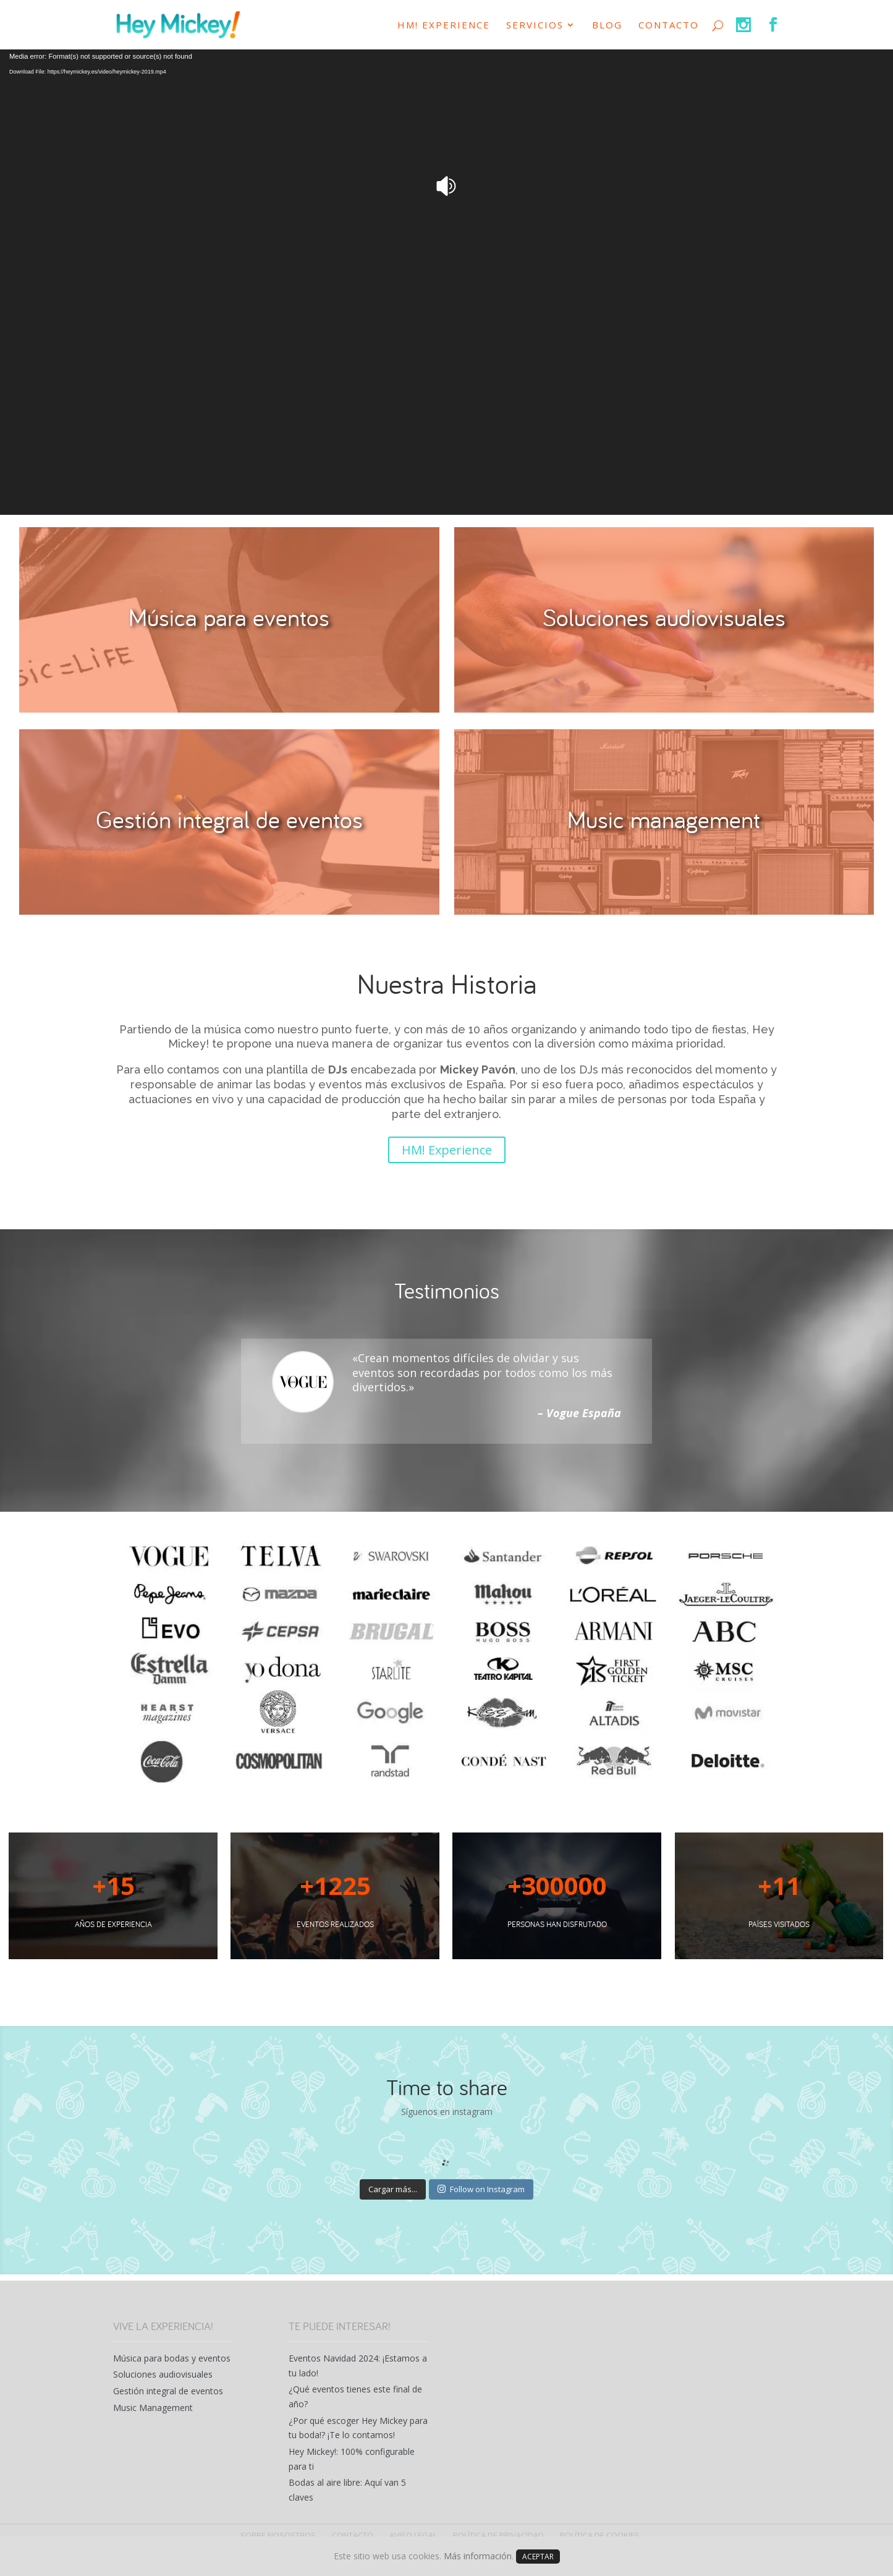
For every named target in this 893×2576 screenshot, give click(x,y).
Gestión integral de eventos (168, 2391)
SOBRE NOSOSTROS (278, 2535)
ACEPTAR (538, 2556)
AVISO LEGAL (413, 2535)
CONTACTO (668, 25)
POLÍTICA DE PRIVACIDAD (498, 2535)
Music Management (153, 2407)
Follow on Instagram (481, 2189)
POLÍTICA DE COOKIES (600, 2535)
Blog (607, 25)
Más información (478, 2556)
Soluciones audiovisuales (163, 2374)
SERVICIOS (535, 25)
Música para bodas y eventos (172, 2358)
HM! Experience (443, 25)
